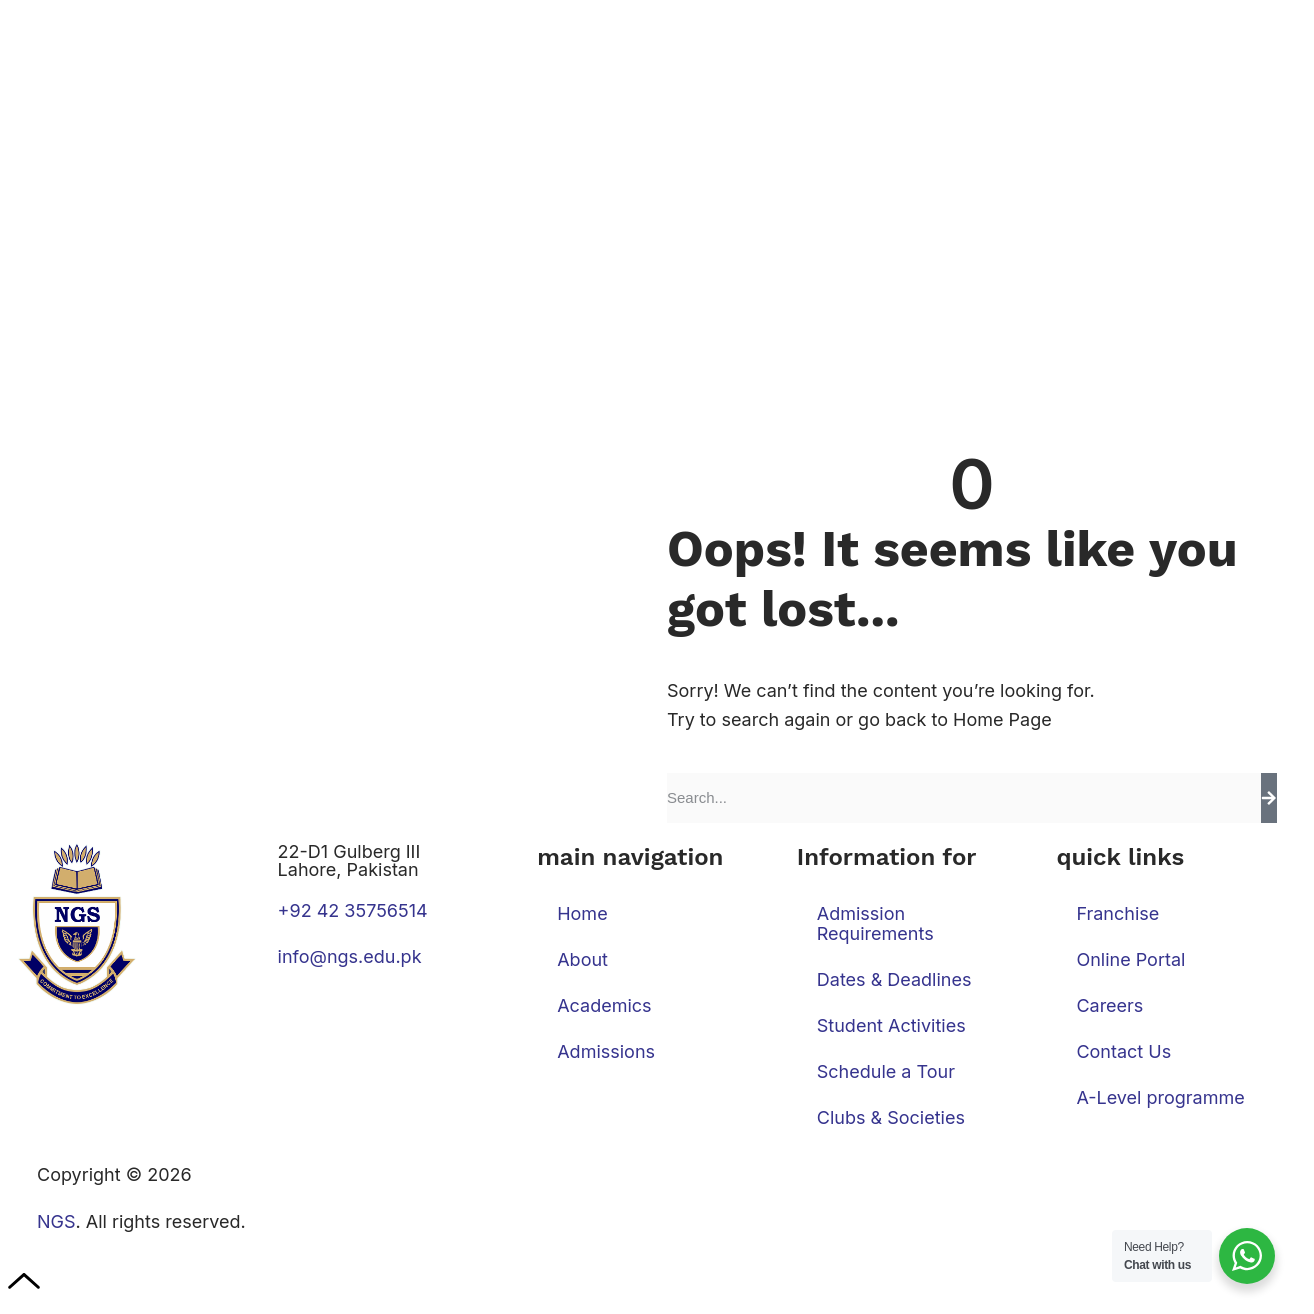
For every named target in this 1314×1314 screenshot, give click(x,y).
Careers (1109, 1005)
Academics (604, 1005)
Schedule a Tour (886, 1071)
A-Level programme (1160, 1097)
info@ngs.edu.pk (350, 956)
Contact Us (1123, 1051)
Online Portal (1130, 959)
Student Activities (891, 1025)
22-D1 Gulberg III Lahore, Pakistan (349, 860)
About (582, 959)
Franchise (1117, 913)
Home (582, 913)
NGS (56, 1221)
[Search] (1269, 798)
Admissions (606, 1051)
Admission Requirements (875, 923)
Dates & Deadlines (894, 979)
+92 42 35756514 (353, 910)
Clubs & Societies (891, 1117)
